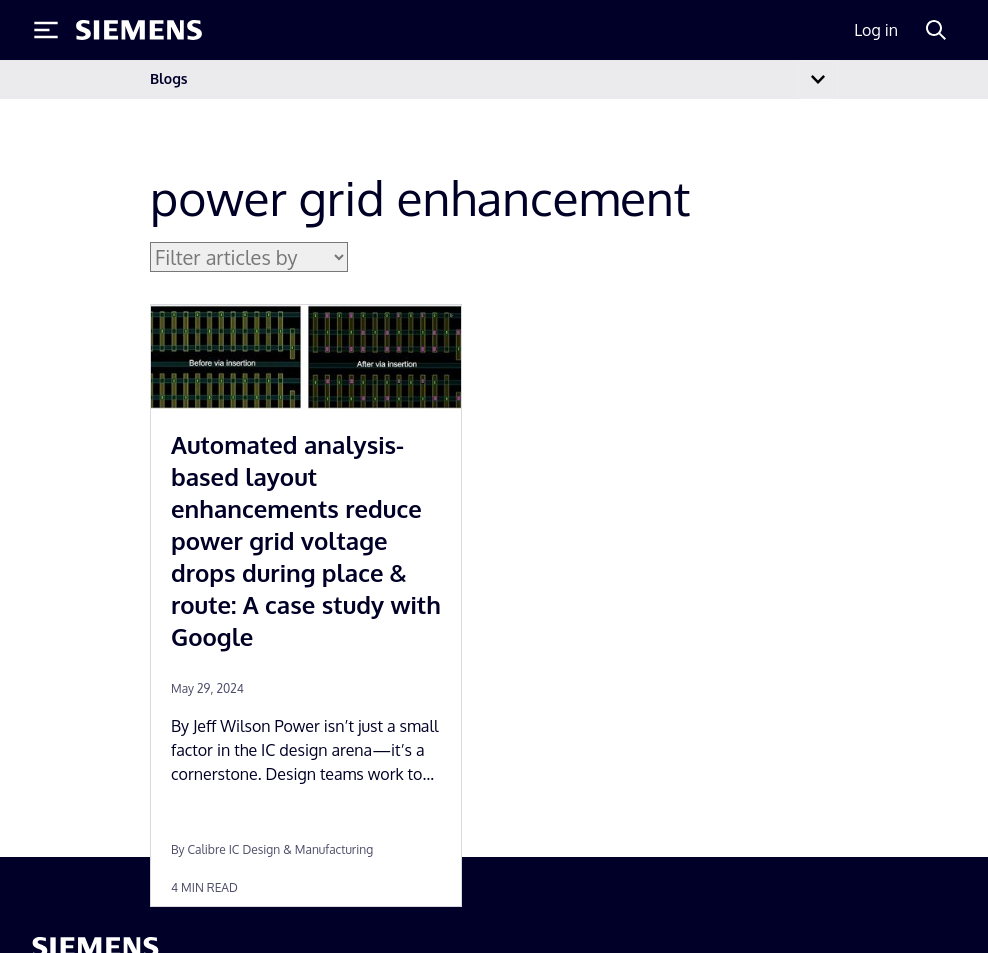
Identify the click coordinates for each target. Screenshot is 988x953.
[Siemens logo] (139, 30)
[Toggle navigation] (818, 79)
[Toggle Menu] (46, 30)
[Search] (936, 30)
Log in (876, 30)
